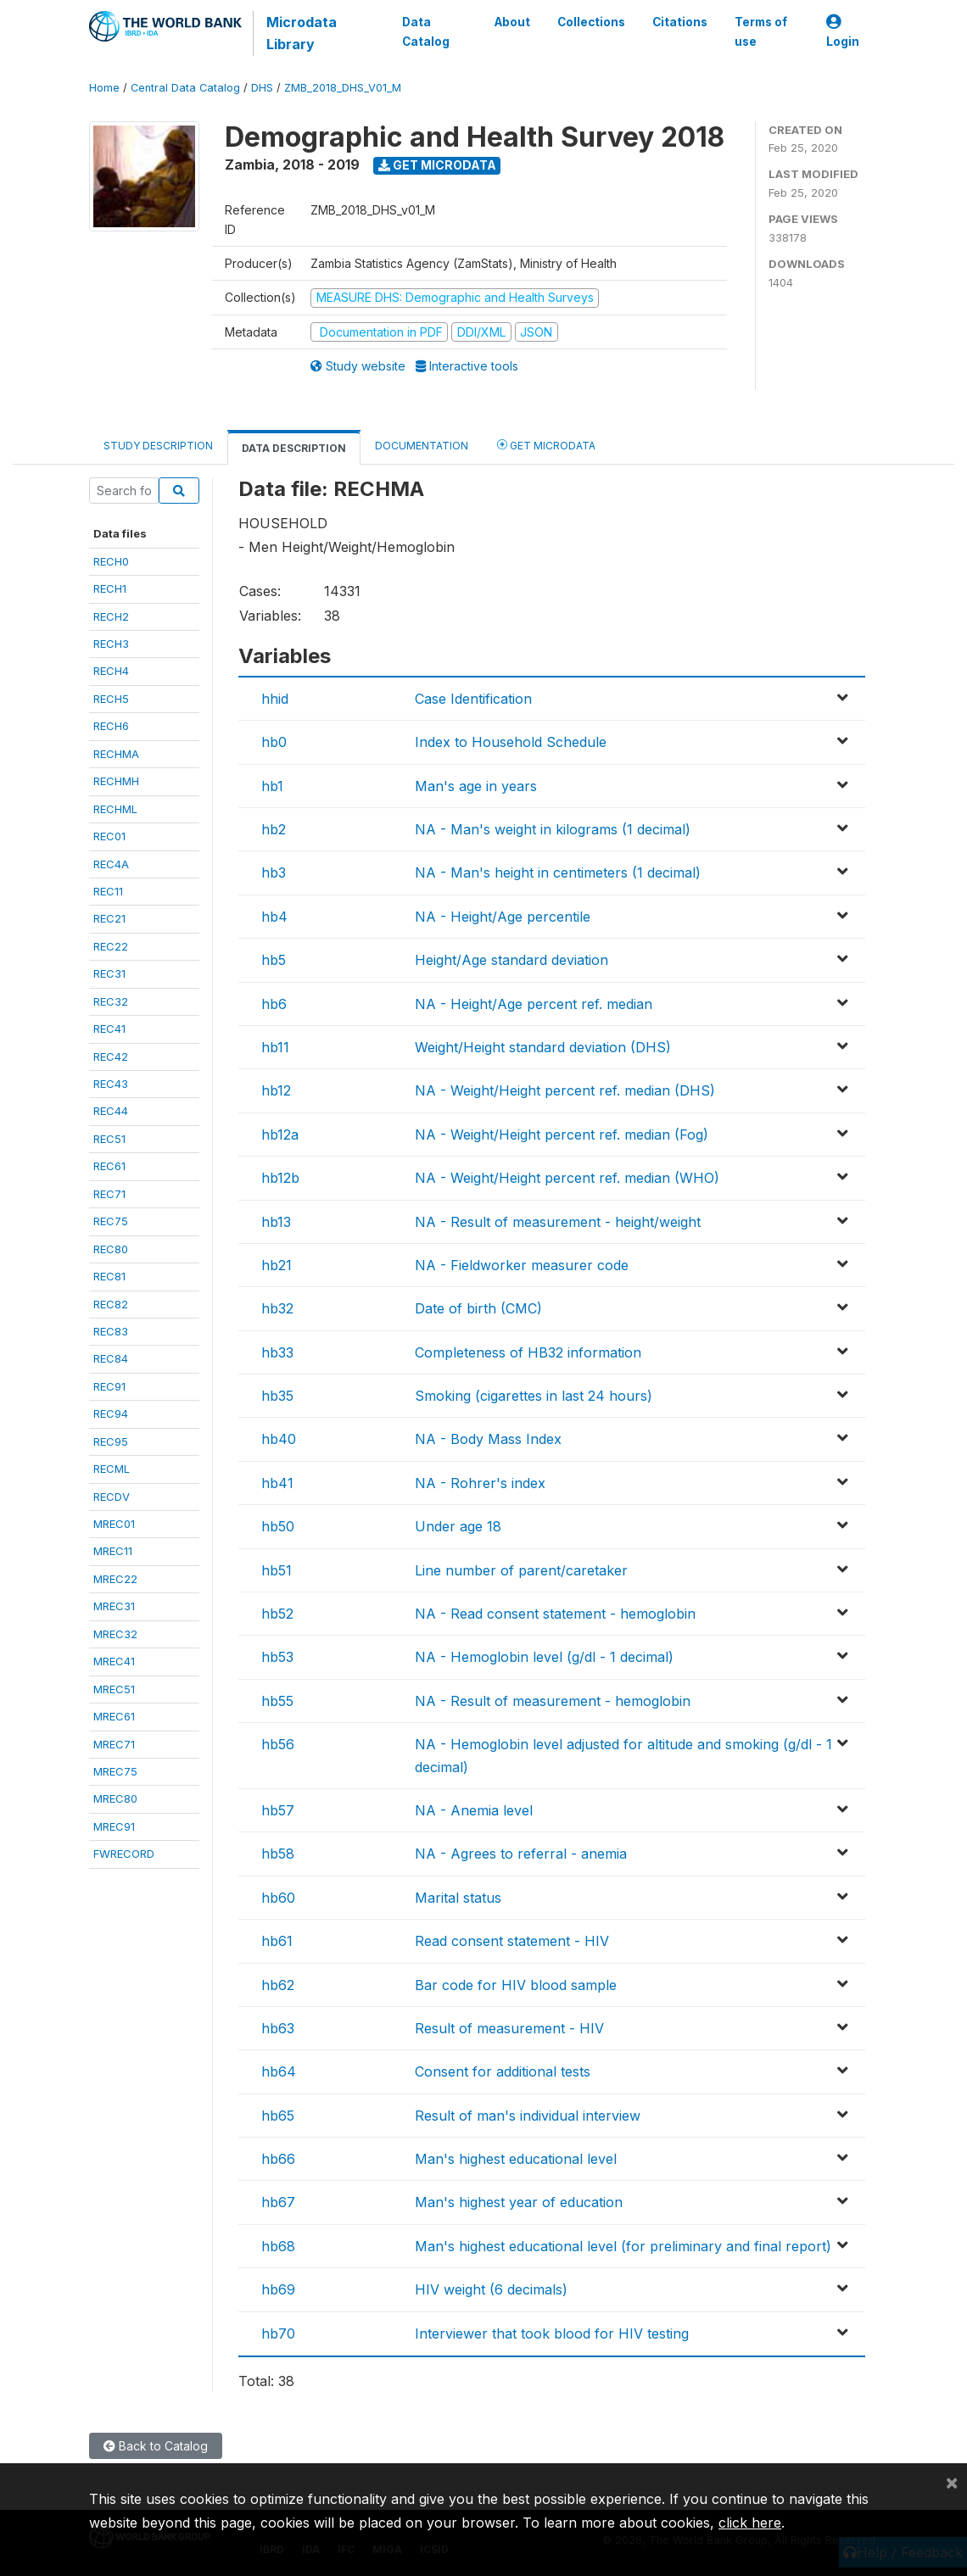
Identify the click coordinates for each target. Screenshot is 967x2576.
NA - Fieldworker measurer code (522, 1265)
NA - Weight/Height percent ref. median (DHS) (565, 1090)
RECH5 (111, 698)
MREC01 (114, 1524)
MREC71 (114, 1744)
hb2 (273, 829)
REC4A (111, 864)
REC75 (110, 1221)
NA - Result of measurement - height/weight (558, 1221)
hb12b (280, 1177)
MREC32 (115, 1634)
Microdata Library (301, 33)
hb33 (277, 1352)
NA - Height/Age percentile (502, 916)
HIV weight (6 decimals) (491, 2289)
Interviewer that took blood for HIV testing (552, 2333)
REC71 (109, 1194)
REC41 (109, 1028)
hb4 (274, 916)
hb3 (273, 872)
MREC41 (114, 1661)
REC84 (110, 1358)
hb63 (277, 2028)
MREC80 (115, 1798)
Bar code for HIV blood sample (516, 1985)
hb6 (274, 1003)
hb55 (277, 1700)
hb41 (277, 1483)
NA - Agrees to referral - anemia (521, 1853)
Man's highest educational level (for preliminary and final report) (623, 2246)
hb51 (276, 1570)
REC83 (110, 1331)
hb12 (276, 1090)
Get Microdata (437, 165)
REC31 (109, 973)
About (512, 22)
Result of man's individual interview (527, 2115)
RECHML (115, 809)
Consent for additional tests (502, 2071)
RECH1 (109, 588)
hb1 (272, 786)
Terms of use (761, 31)
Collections (591, 22)
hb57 (277, 1810)
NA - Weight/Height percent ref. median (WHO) (567, 1177)
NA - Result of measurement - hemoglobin (552, 1700)
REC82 (110, 1304)
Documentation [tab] (421, 445)
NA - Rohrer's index (480, 1483)
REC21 (109, 918)
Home (104, 87)
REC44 (110, 1111)
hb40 (278, 1438)
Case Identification (473, 698)
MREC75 (115, 1771)
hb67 (278, 2202)
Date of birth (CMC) (478, 1308)
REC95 (110, 1441)
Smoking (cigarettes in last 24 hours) (533, 1395)
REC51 (109, 1139)
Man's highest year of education (519, 2202)
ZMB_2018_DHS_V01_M (342, 87)
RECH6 (111, 726)
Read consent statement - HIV (512, 1940)
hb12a (280, 1134)
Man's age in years (476, 786)
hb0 (274, 741)
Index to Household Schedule (510, 741)
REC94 (110, 1413)
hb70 (278, 2333)
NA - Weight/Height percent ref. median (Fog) (561, 1134)
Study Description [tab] (158, 445)
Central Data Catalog (185, 87)
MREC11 (112, 1551)
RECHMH (116, 781)
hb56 (277, 1744)
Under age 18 (458, 1526)
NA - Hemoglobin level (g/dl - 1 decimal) (544, 1656)
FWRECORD (123, 1853)
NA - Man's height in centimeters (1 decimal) (558, 872)
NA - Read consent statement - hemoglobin (555, 1613)
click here (749, 2522)
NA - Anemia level (474, 1810)
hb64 (278, 2071)
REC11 (108, 891)
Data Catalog (425, 31)
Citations (679, 22)
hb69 (278, 2289)
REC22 (110, 946)
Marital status (458, 1897)
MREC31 (114, 1606)
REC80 (110, 1249)
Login (842, 31)
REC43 (110, 1083)
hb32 (277, 1308)
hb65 (277, 2115)
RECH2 (111, 616)
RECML (111, 1468)
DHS (262, 87)
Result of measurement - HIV (509, 2028)
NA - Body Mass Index (488, 1438)
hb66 (278, 2158)
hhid (274, 698)
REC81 (109, 1276)
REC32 (110, 1001)
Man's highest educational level (516, 2158)
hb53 (277, 1656)
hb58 (277, 1853)
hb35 (277, 1395)
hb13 (276, 1221)
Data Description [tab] (294, 448)
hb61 (277, 1940)
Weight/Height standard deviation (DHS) (543, 1047)
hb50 (277, 1526)
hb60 (278, 1897)
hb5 (273, 959)
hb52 (277, 1613)
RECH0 (111, 561)
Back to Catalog (155, 2446)
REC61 (109, 1166)
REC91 (109, 1386)
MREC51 (114, 1689)
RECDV (111, 1496)
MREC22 (115, 1579)
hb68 (278, 2246)
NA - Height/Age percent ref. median (533, 1003)
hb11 (275, 1047)
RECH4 (111, 670)
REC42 (110, 1056)
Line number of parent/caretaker (521, 1570)
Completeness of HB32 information (528, 1352)
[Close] (952, 2482)
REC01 (109, 836)
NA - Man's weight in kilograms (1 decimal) (552, 829)
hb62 (277, 1985)
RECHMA (116, 754)
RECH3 (111, 643)
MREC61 (114, 1716)
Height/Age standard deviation (511, 959)
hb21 (276, 1265)
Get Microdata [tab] (546, 445)
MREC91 (114, 1826)
